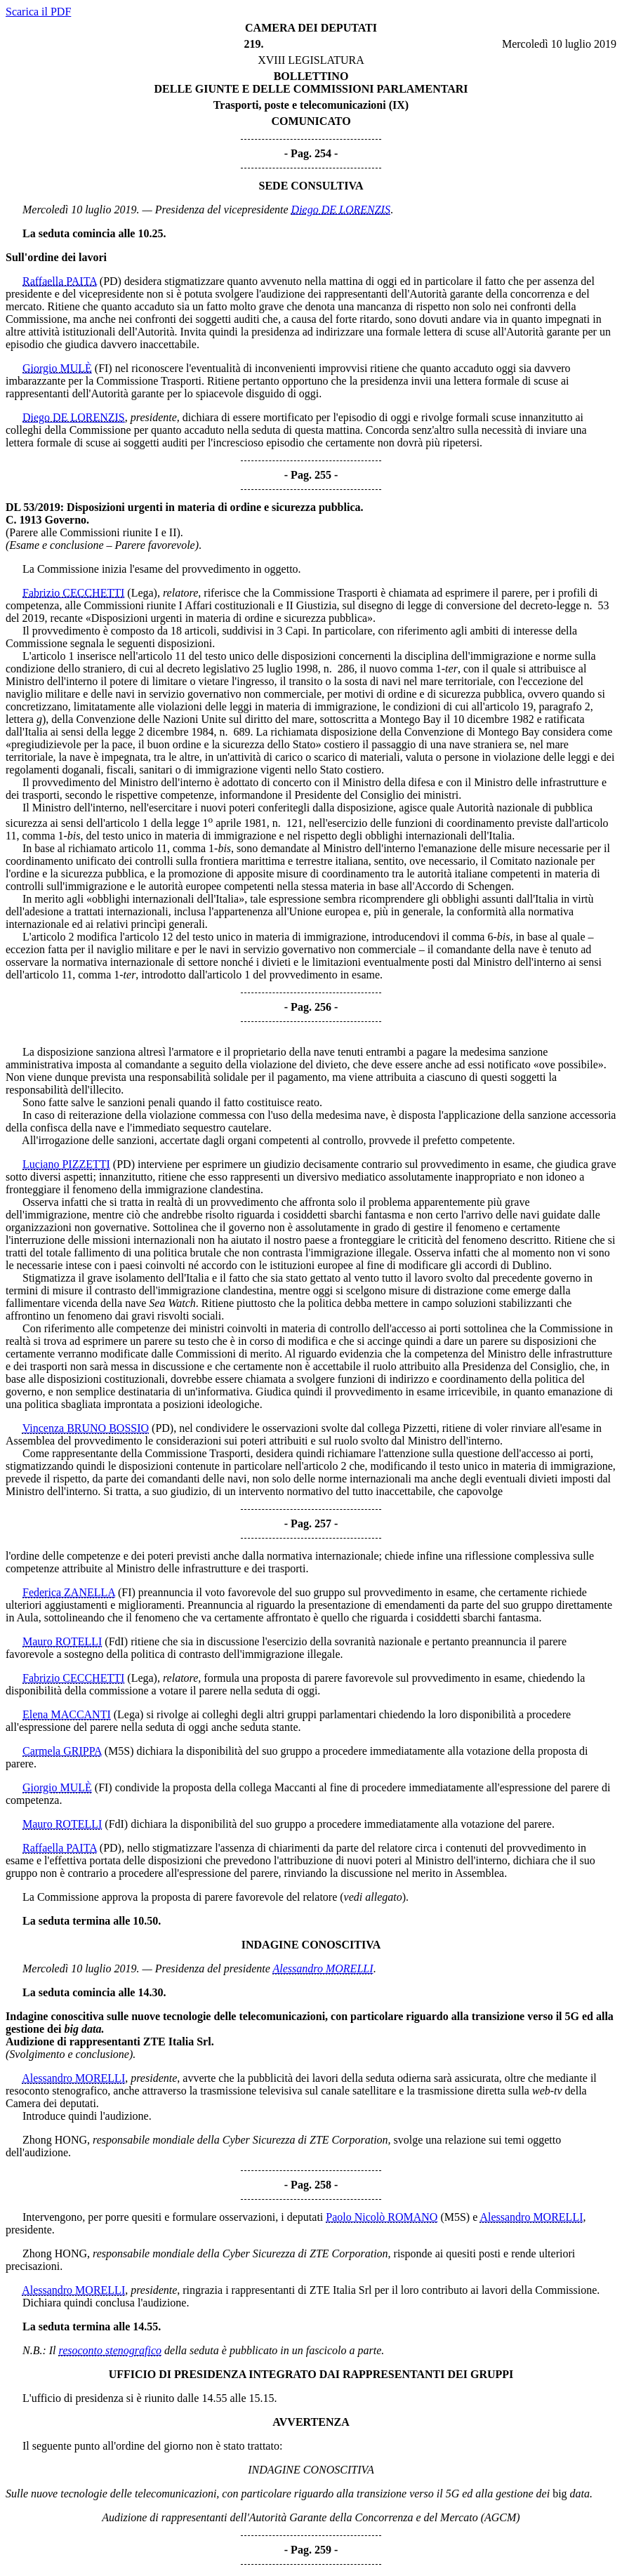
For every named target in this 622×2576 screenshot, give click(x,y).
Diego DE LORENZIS (340, 209)
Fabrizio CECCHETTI (73, 593)
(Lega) (142, 593)
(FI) (103, 368)
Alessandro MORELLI (323, 1968)
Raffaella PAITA (59, 281)
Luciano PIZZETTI (66, 1164)
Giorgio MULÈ (57, 368)
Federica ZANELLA (68, 1592)
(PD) (110, 281)
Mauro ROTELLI (62, 1641)
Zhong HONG (54, 2140)
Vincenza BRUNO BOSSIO (85, 1428)
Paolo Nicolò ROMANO (381, 2217)
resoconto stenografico (110, 2350)
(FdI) (116, 1641)
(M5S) (119, 1751)
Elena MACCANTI (66, 1714)
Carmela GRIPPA (62, 1751)
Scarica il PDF (38, 12)
